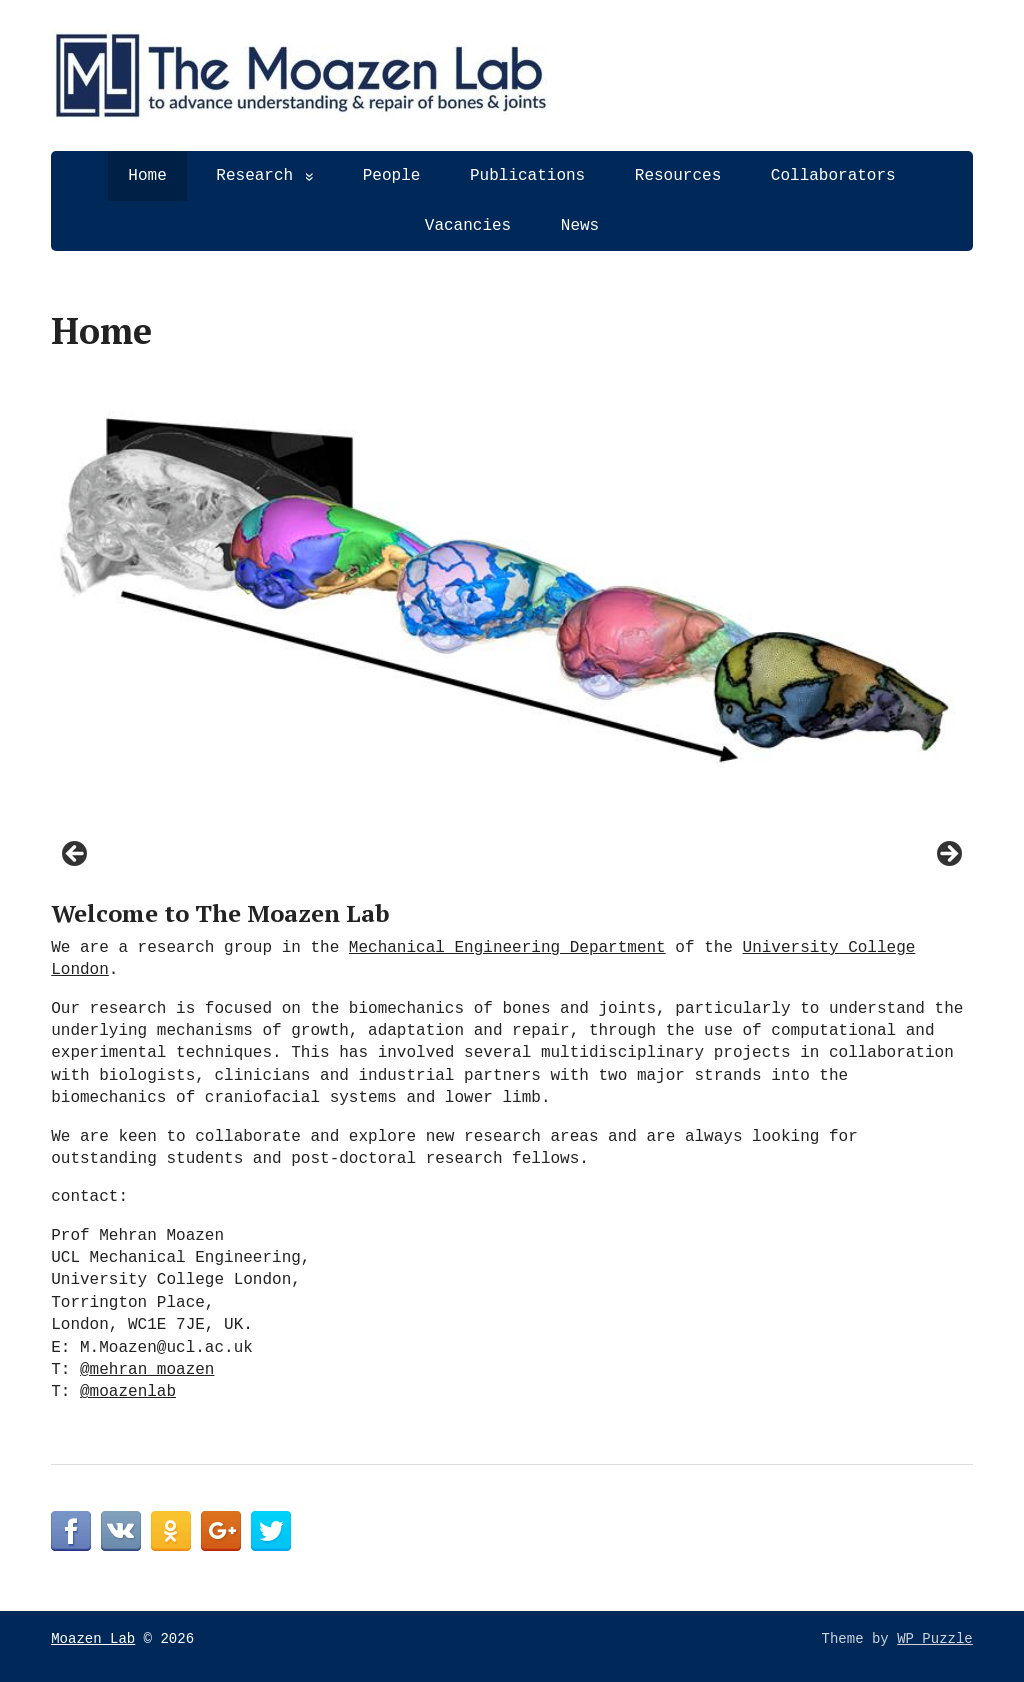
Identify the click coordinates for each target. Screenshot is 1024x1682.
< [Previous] (76, 855)
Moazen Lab (93, 1639)
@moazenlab (128, 1392)
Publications (527, 176)
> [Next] (948, 855)
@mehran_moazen (147, 1370)
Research (254, 176)
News (580, 226)
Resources (678, 176)
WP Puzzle (935, 1639)
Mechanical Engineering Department (507, 948)
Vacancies (468, 226)
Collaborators (833, 176)
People (392, 176)
